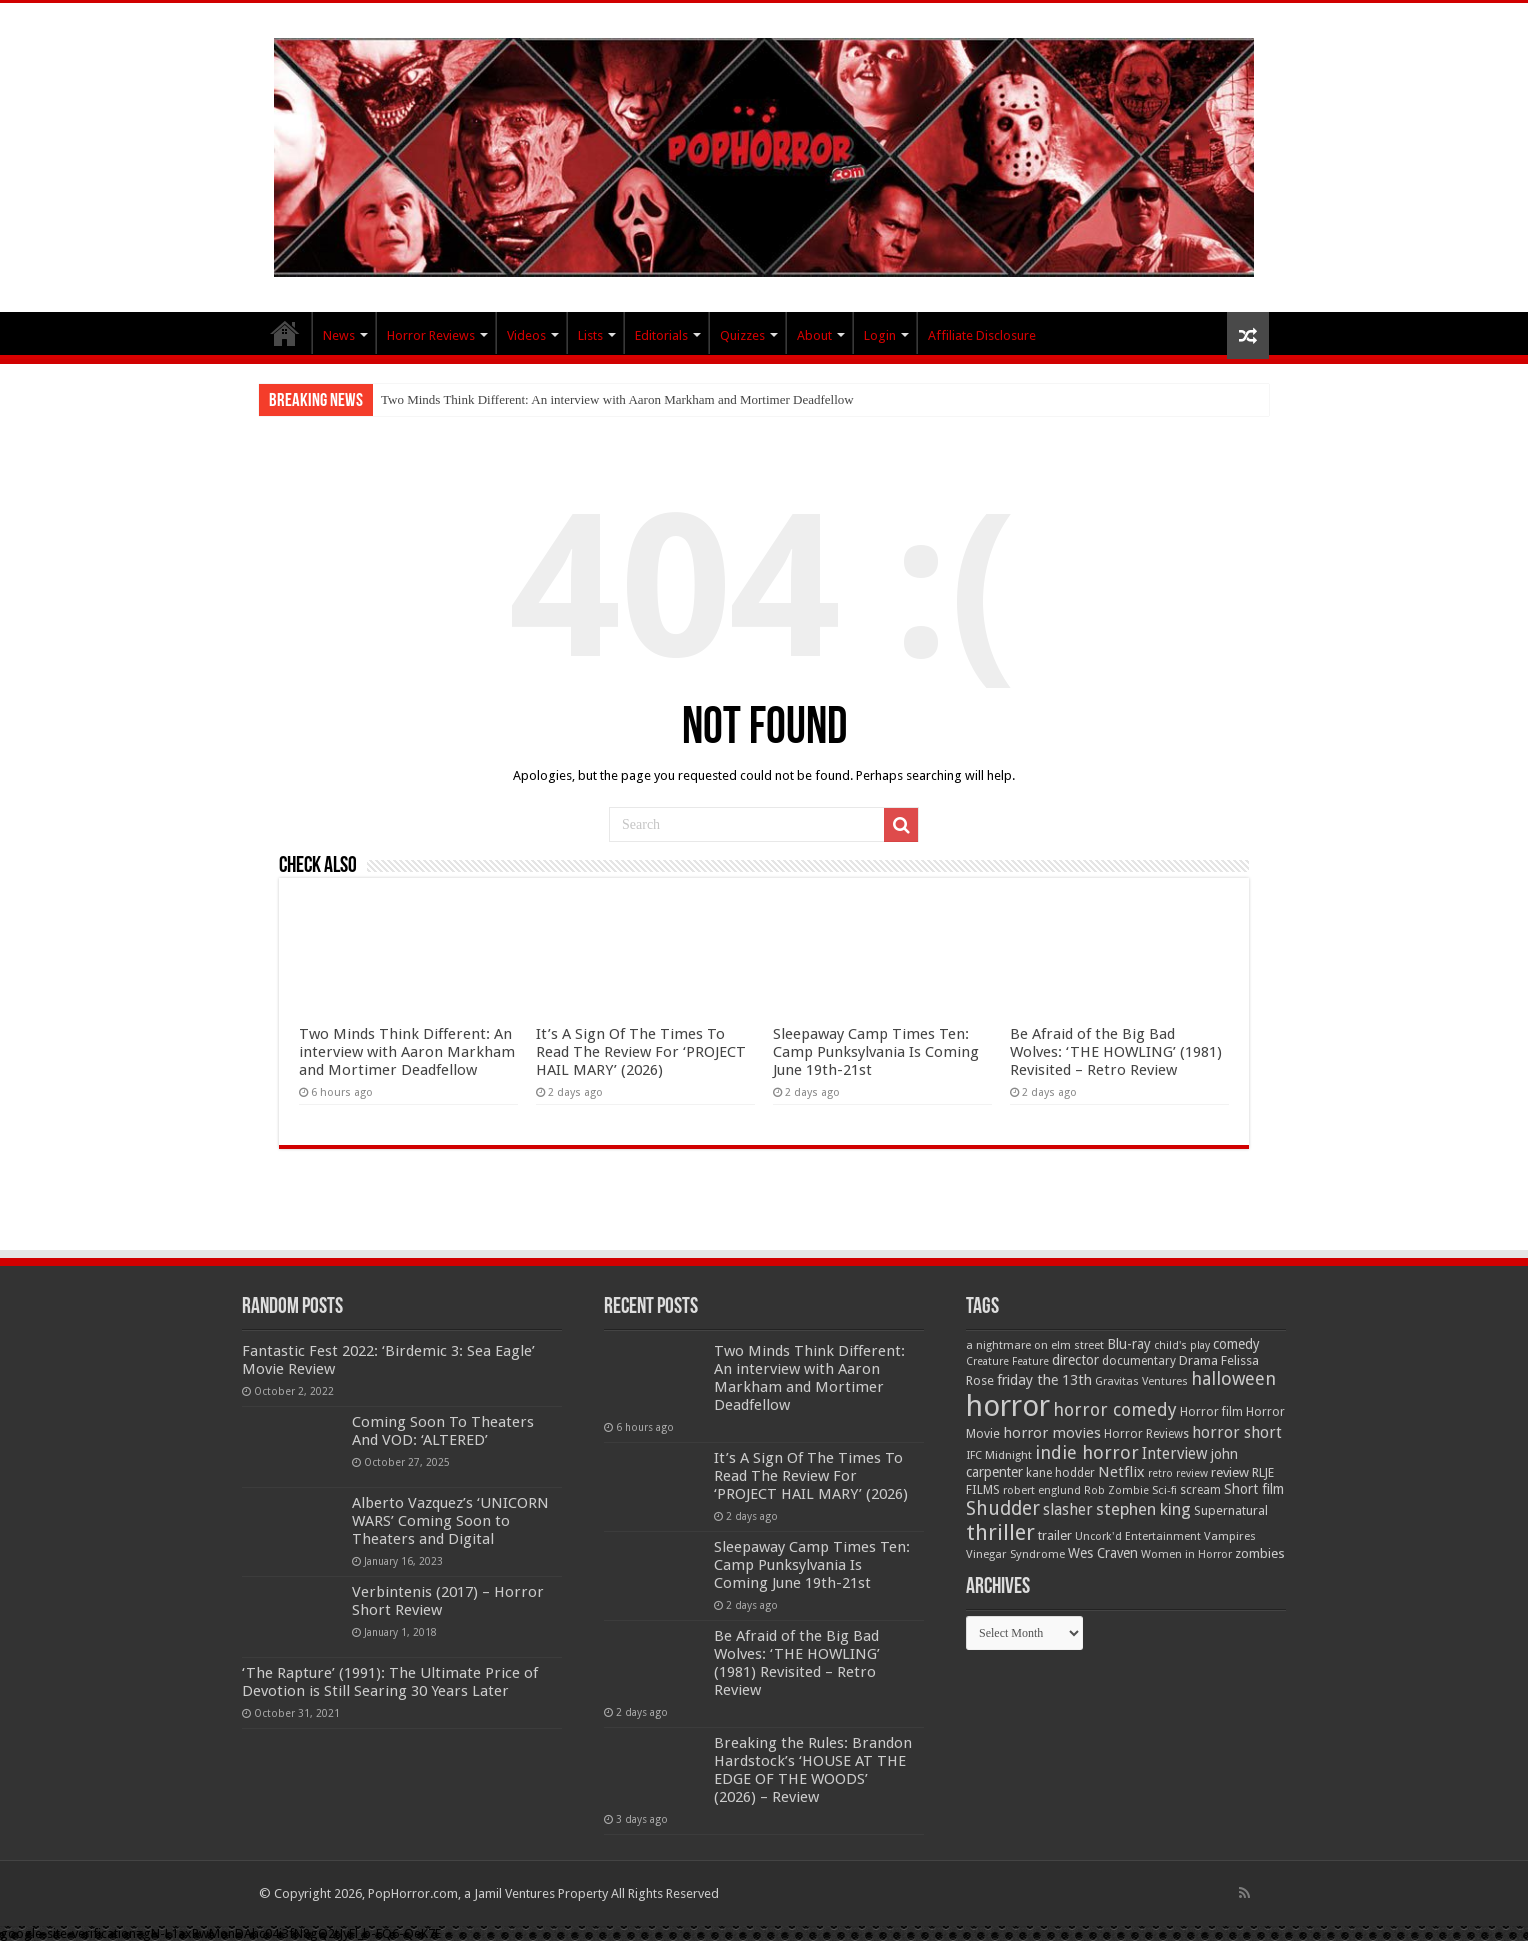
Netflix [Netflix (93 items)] (1121, 1472)
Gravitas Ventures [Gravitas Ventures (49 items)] (1141, 1381)
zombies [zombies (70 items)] (1260, 1553)
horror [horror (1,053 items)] (1008, 1406)
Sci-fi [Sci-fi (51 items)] (1164, 1490)
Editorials (661, 335)
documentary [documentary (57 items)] (1139, 1361)
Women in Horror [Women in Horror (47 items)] (1186, 1554)
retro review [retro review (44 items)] (1178, 1473)
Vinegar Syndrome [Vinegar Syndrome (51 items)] (1015, 1554)
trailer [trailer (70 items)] (1055, 1535)
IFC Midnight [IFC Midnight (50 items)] (999, 1455)
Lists (590, 335)
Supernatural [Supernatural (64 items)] (1231, 1510)
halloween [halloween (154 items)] (1233, 1378)
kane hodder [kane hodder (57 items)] (1060, 1473)
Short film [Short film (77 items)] (1254, 1489)
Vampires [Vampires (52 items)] (1230, 1536)
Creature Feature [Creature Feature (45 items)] (1007, 1361)
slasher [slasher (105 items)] (1068, 1509)
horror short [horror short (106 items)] (1237, 1432)
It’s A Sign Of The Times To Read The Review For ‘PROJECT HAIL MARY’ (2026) (641, 1052)
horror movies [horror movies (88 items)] (1052, 1433)
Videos (526, 335)
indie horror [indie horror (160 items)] (1087, 1452)
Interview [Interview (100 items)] (1175, 1454)
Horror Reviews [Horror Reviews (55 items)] (1146, 1434)
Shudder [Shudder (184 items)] (1003, 1508)
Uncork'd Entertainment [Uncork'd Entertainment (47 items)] (1138, 1536)
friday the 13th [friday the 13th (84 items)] (1044, 1380)
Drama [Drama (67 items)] (1198, 1360)
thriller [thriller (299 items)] (1000, 1532)
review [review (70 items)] (1230, 1472)
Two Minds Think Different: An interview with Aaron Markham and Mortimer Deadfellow (617, 399)
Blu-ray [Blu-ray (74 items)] (1129, 1344)
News (339, 335)
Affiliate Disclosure (982, 335)
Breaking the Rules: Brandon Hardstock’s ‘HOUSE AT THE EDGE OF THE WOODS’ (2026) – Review (813, 1770)
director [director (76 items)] (1075, 1360)
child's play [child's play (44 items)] (1182, 1345)
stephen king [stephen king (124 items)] (1143, 1509)
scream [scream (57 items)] (1200, 1490)
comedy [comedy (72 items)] (1236, 1344)
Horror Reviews (431, 335)
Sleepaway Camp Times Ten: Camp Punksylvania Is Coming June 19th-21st (876, 1052)
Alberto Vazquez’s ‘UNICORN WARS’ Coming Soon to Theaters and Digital (450, 1521)
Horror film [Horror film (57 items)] (1211, 1412)
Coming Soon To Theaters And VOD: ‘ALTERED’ (443, 1431)
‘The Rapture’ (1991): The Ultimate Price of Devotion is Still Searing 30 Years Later (390, 1682)
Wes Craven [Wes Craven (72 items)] (1103, 1553)
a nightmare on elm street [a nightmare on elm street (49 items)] (1035, 1345)
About (814, 335)
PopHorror (285, 333)
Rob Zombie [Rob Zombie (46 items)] (1116, 1490)
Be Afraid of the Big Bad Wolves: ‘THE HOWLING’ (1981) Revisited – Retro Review (1116, 1052)
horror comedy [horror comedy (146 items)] (1115, 1409)
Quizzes (742, 335)
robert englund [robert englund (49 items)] (1042, 1490)
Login (880, 335)
